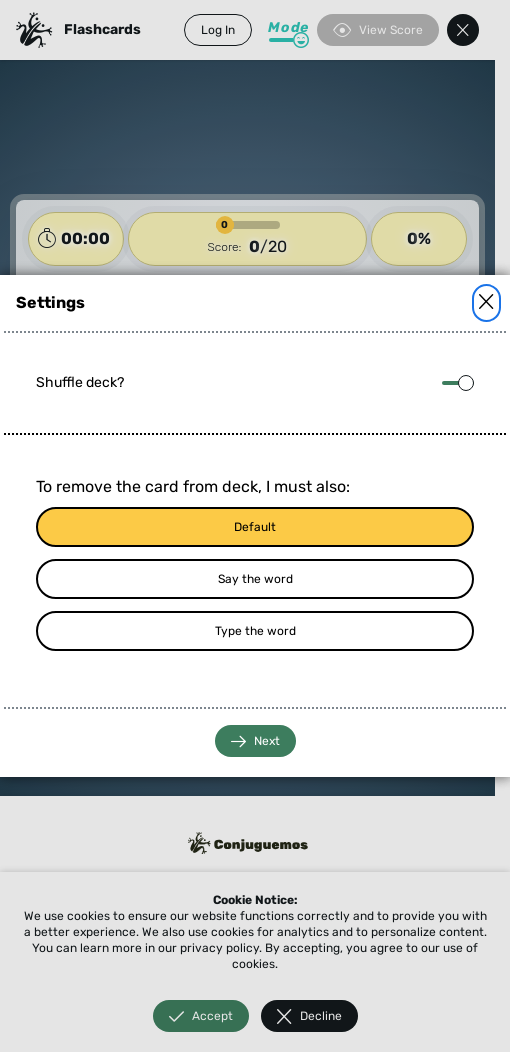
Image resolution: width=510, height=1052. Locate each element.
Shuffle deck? (80, 382)
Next (255, 741)
